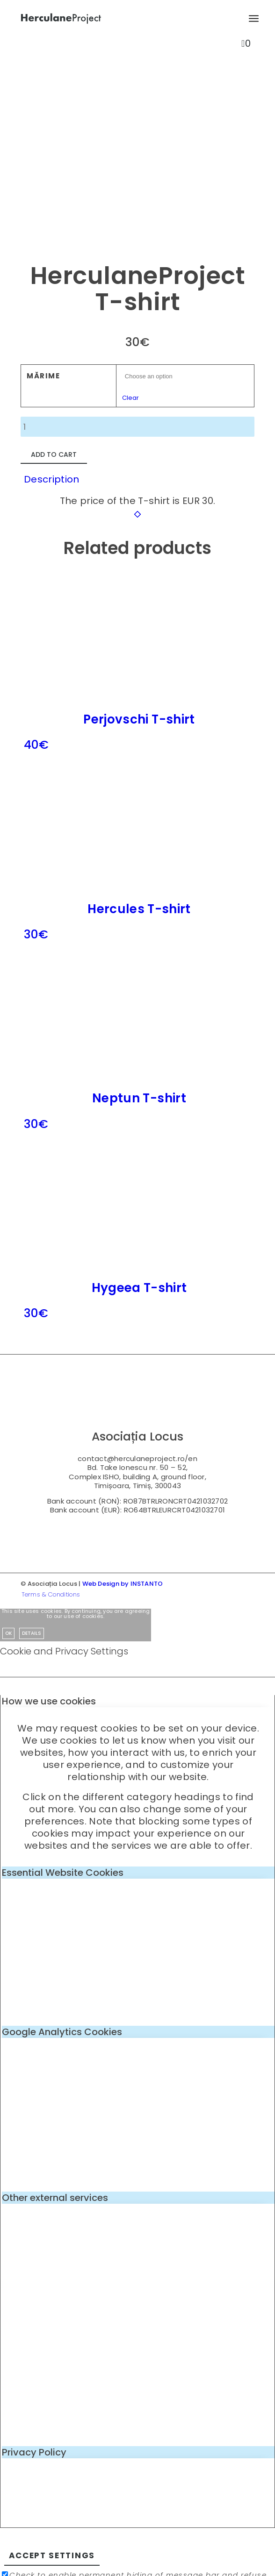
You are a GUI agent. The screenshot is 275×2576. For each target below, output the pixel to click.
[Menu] (249, 18)
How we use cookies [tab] (49, 1701)
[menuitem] (249, 18)
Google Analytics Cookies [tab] (62, 2032)
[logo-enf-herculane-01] (114, 18)
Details (31, 1633)
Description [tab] (52, 479)
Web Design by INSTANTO (122, 1583)
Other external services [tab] (55, 2198)
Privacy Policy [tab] (34, 2452)
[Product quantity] (137, 427)
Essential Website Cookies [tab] (62, 1872)
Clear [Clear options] (130, 397)
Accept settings (52, 2555)
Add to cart (54, 454)
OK (8, 1633)
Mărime (43, 376)
